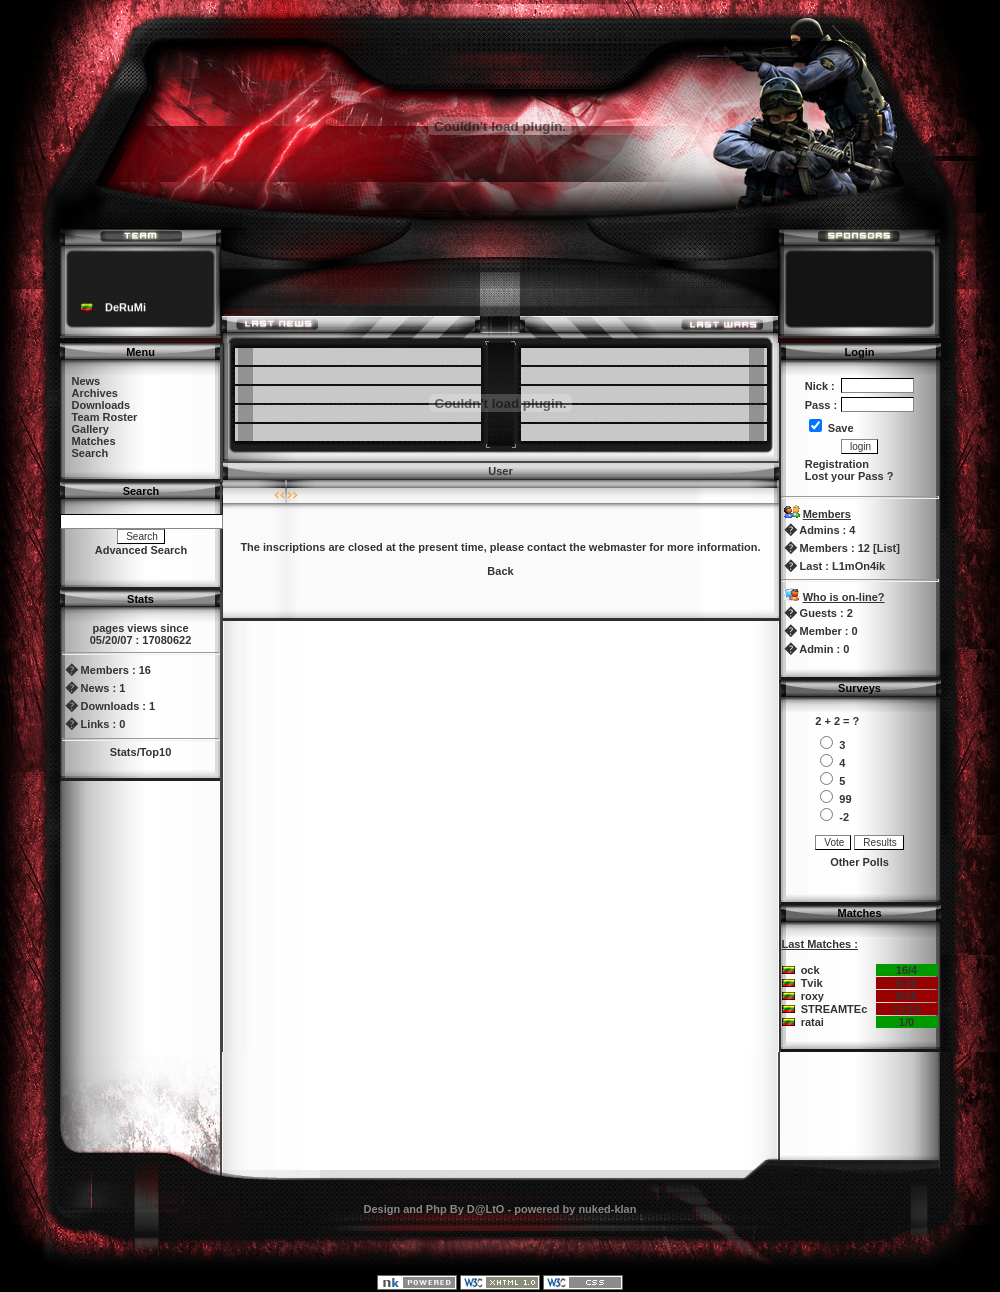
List (887, 548)
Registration (837, 464)
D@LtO (486, 1209)
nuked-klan (607, 1209)
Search (90, 453)
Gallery (90, 429)
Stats (123, 752)
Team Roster (105, 417)
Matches (94, 441)
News (86, 381)
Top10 (156, 752)
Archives (95, 393)
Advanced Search (141, 550)
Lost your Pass (844, 476)
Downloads (101, 405)
